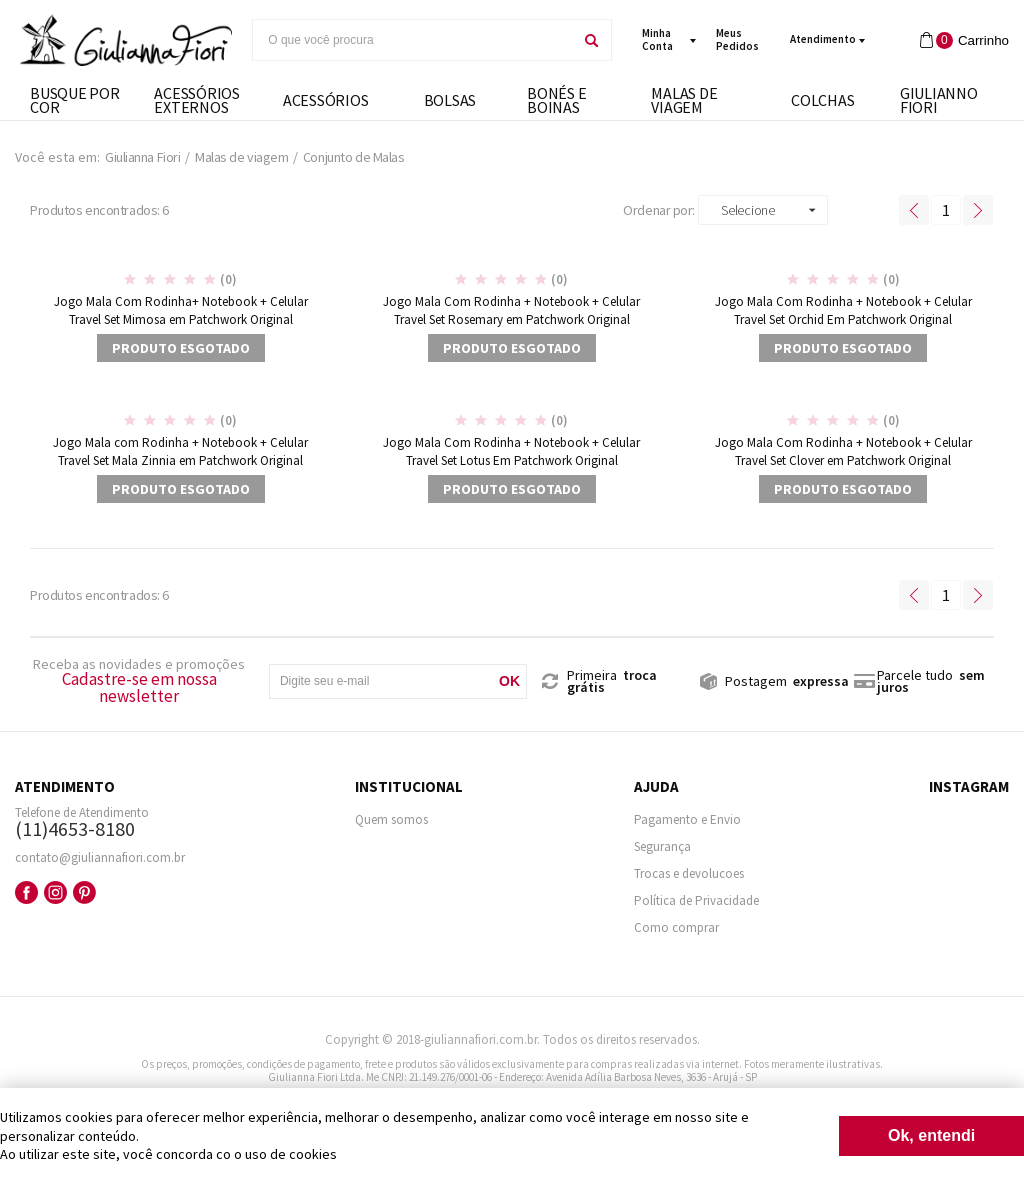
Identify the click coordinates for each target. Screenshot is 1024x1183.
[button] (763, 210)
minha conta (657, 39)
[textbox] (412, 40)
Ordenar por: (659, 210)
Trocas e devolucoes (689, 873)
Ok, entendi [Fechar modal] (931, 1135)
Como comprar (676, 927)
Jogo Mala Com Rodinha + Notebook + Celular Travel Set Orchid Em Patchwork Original (843, 310)
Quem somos (391, 819)
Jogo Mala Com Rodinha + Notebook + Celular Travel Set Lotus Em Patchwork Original (511, 451)
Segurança (662, 846)
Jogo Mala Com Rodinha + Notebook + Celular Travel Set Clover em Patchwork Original (843, 451)
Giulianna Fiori (142, 157)
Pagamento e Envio (687, 819)
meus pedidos (737, 39)
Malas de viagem (241, 157)
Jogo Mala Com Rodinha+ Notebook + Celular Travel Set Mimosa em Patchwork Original (181, 310)
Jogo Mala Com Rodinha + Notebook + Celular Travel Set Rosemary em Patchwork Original (511, 310)
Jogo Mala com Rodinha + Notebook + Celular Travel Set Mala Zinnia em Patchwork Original (180, 451)
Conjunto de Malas (354, 157)
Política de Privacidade (696, 900)
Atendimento (823, 39)
